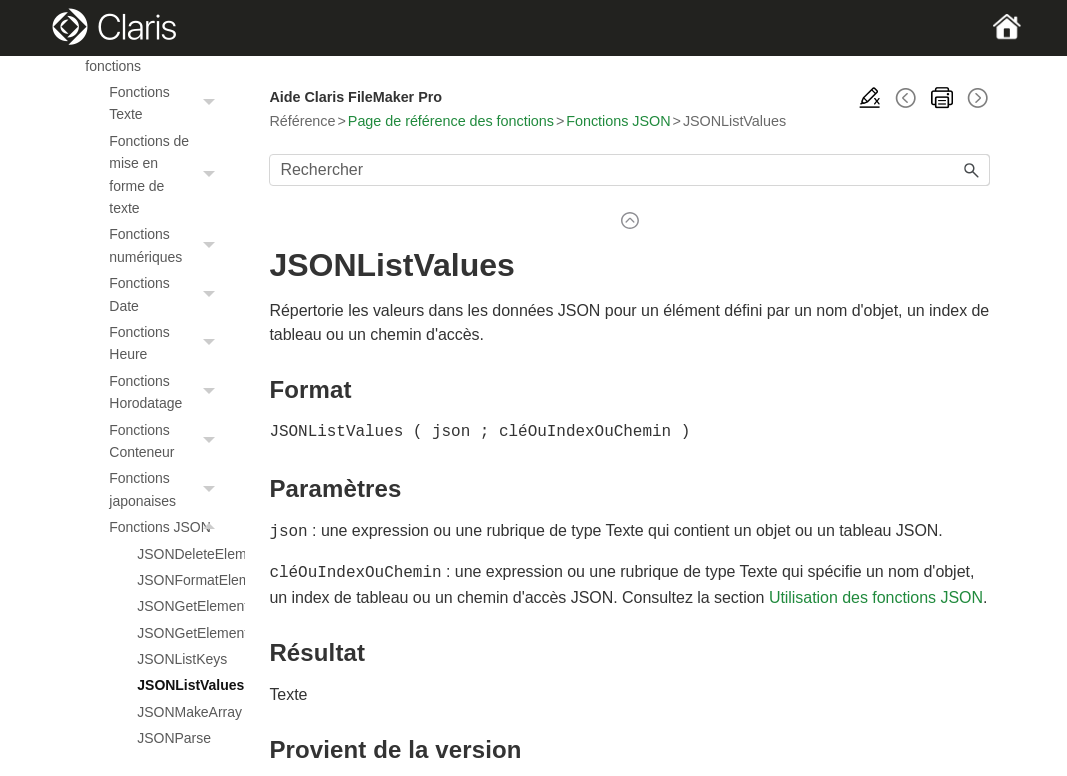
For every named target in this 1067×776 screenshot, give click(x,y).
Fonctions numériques (167, 245)
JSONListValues (181, 685)
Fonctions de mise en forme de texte (167, 175)
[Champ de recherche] (629, 170)
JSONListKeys (181, 659)
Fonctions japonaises (167, 489)
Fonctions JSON (167, 527)
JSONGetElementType (181, 633)
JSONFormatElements (181, 580)
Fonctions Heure (167, 343)
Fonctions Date (167, 294)
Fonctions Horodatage (167, 392)
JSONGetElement (181, 606)
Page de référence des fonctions (451, 121)
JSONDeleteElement (181, 554)
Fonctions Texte (167, 103)
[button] (211, 103)
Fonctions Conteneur (167, 441)
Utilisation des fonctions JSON (876, 593)
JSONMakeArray (181, 712)
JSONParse (174, 738)
